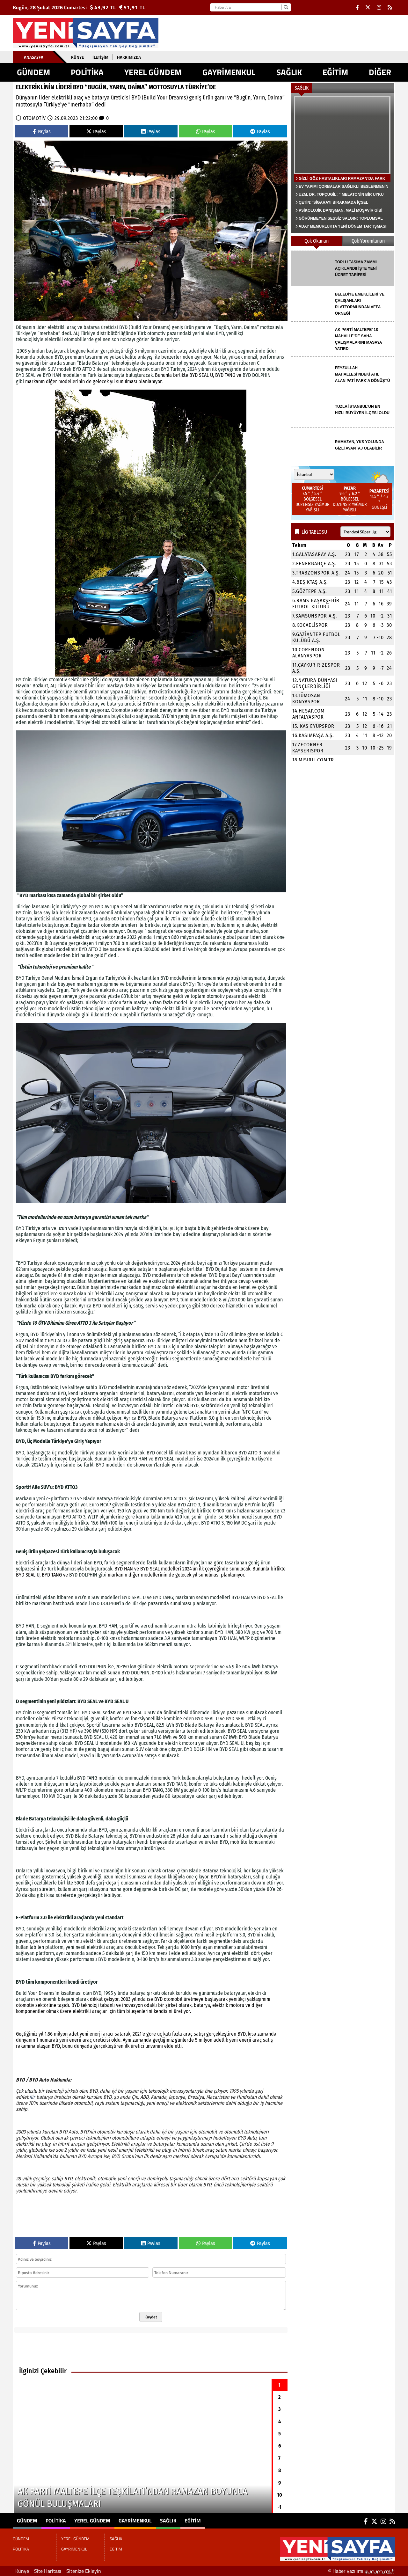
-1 (279, 2507)
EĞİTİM (335, 72)
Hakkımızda (129, 57)
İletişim (100, 57)
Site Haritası (47, 2571)
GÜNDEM (33, 72)
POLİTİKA (87, 72)
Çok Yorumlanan (368, 241)
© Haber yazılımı (361, 2571)
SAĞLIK (289, 72)
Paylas (42, 131)
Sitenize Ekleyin (83, 2571)
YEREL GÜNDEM (153, 72)
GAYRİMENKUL (228, 72)
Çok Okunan (316, 241)
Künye (77, 57)
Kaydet (150, 2317)
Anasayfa (33, 57)
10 (279, 2495)
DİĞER (380, 72)
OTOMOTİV (35, 118)
